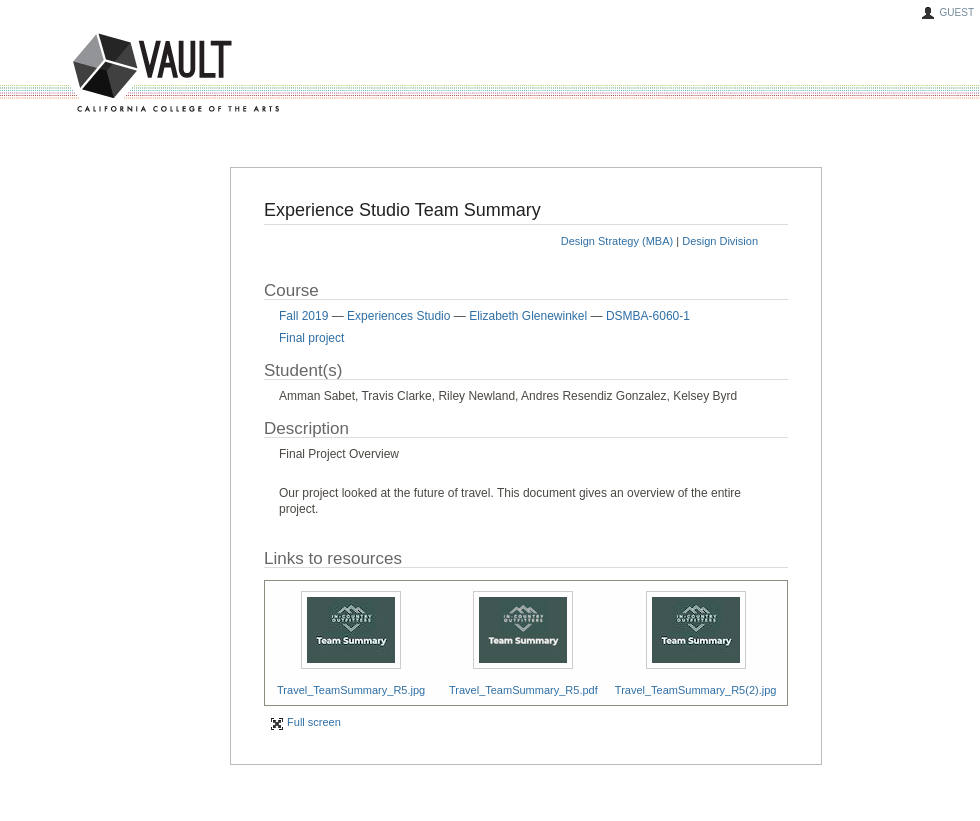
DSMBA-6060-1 (648, 316)
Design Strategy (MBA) (617, 241)
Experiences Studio (398, 316)
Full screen (305, 722)
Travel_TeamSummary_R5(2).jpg (696, 690)
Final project (311, 338)
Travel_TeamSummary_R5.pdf (523, 690)
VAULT (100, 73)
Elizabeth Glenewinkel (528, 316)
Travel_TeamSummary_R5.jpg (351, 690)
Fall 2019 (303, 316)
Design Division (720, 241)
